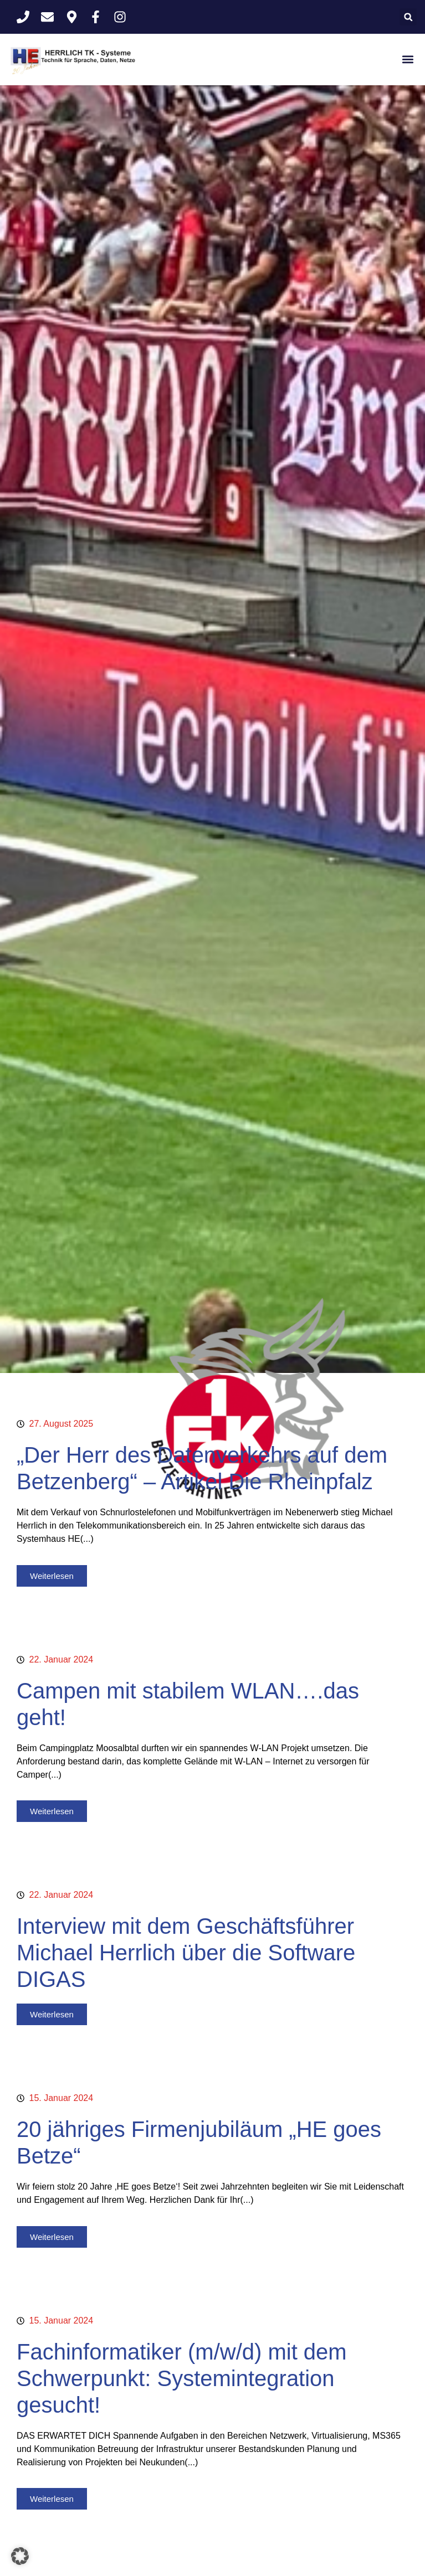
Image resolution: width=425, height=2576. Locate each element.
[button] (408, 16)
